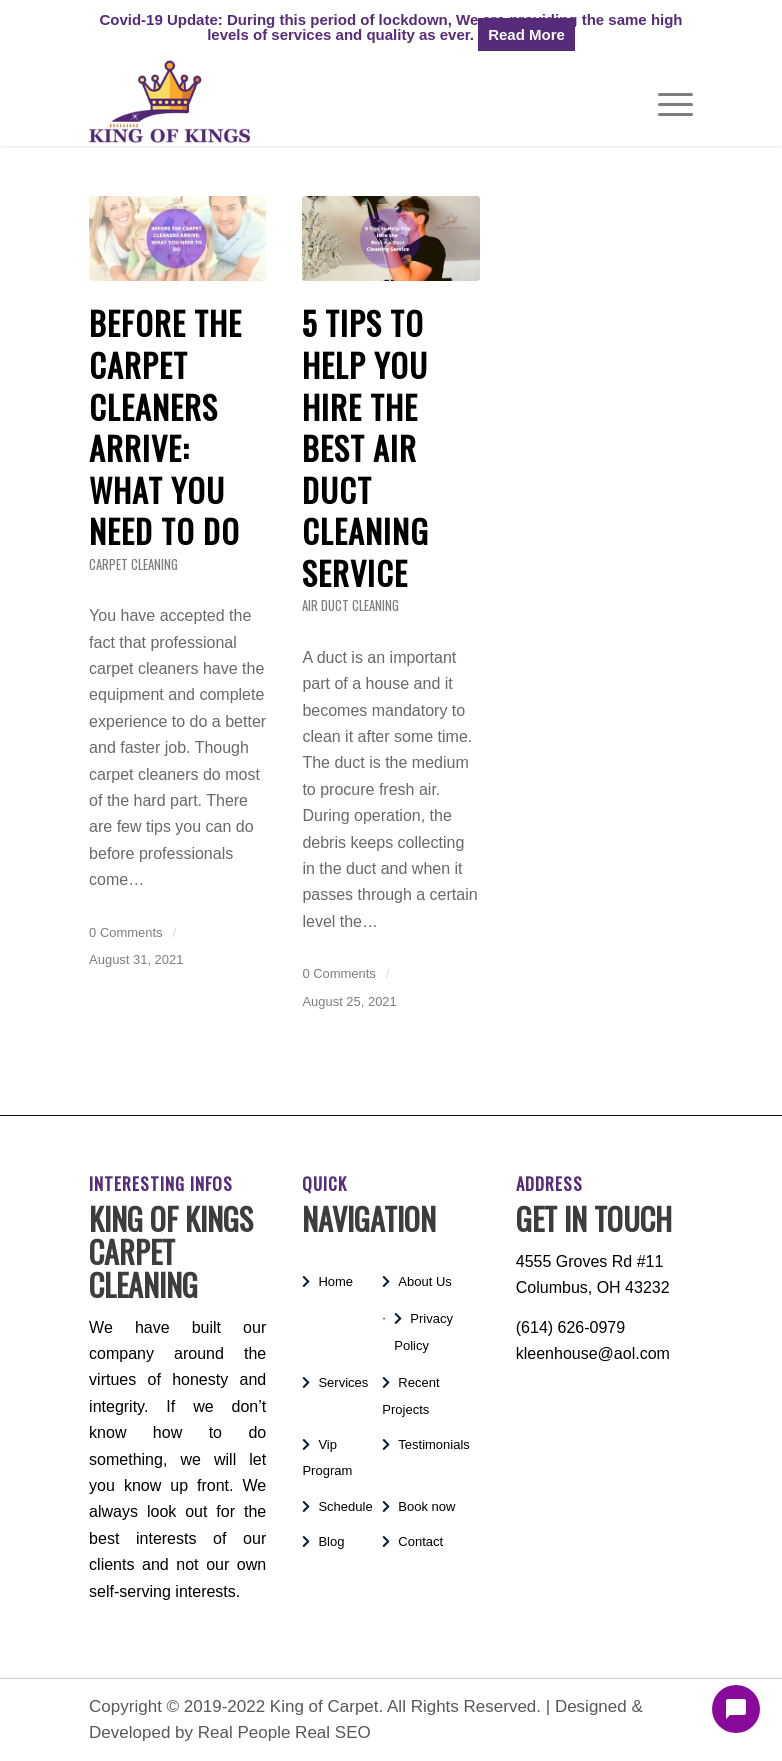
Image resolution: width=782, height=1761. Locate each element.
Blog (331, 1541)
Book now (426, 1506)
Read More (526, 34)
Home (335, 1281)
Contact (420, 1541)
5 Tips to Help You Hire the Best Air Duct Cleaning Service (365, 447)
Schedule (345, 1506)
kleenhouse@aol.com (593, 1353)
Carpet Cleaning (133, 564)
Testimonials (434, 1444)
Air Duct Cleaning (350, 605)
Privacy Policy (423, 1331)
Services (343, 1382)
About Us (424, 1281)
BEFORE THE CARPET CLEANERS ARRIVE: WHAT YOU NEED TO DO (165, 426)
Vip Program (327, 1457)
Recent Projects (410, 1395)
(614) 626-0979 (570, 1327)
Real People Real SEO (284, 1732)
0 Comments (125, 932)
